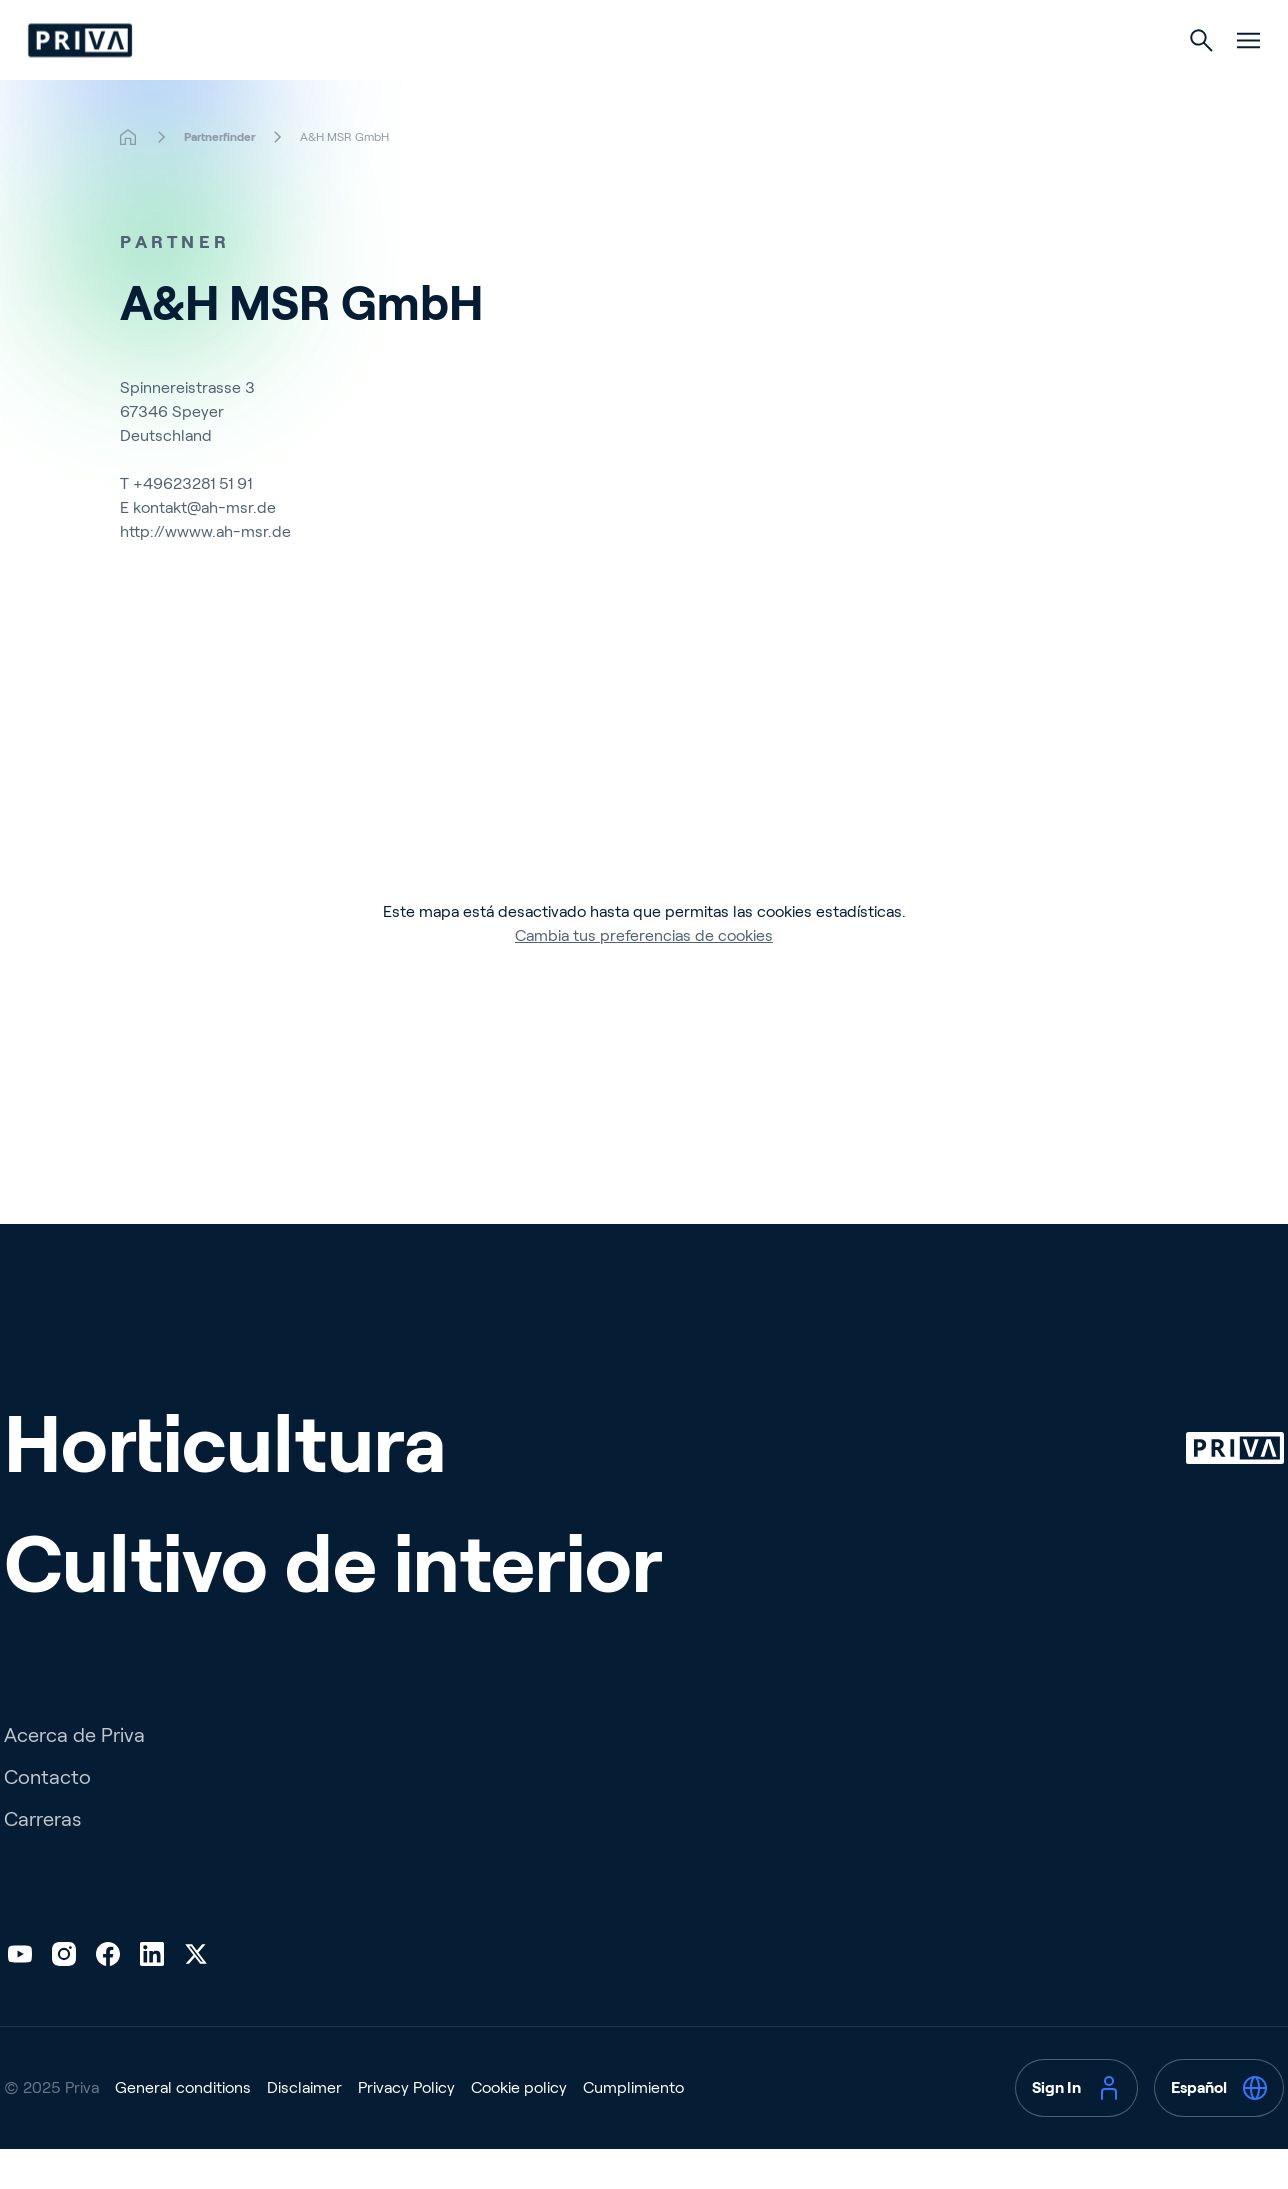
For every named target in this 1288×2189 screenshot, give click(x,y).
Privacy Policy (406, 2127)
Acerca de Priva (74, 1775)
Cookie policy (519, 2127)
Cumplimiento (633, 2127)
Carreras (42, 1859)
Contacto (47, 1817)
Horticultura (550, 81)
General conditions (183, 2127)
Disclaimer (304, 2127)
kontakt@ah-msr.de (204, 547)
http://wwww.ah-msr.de (205, 571)
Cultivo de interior (738, 81)
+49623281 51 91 (192, 523)
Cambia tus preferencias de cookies (644, 975)
